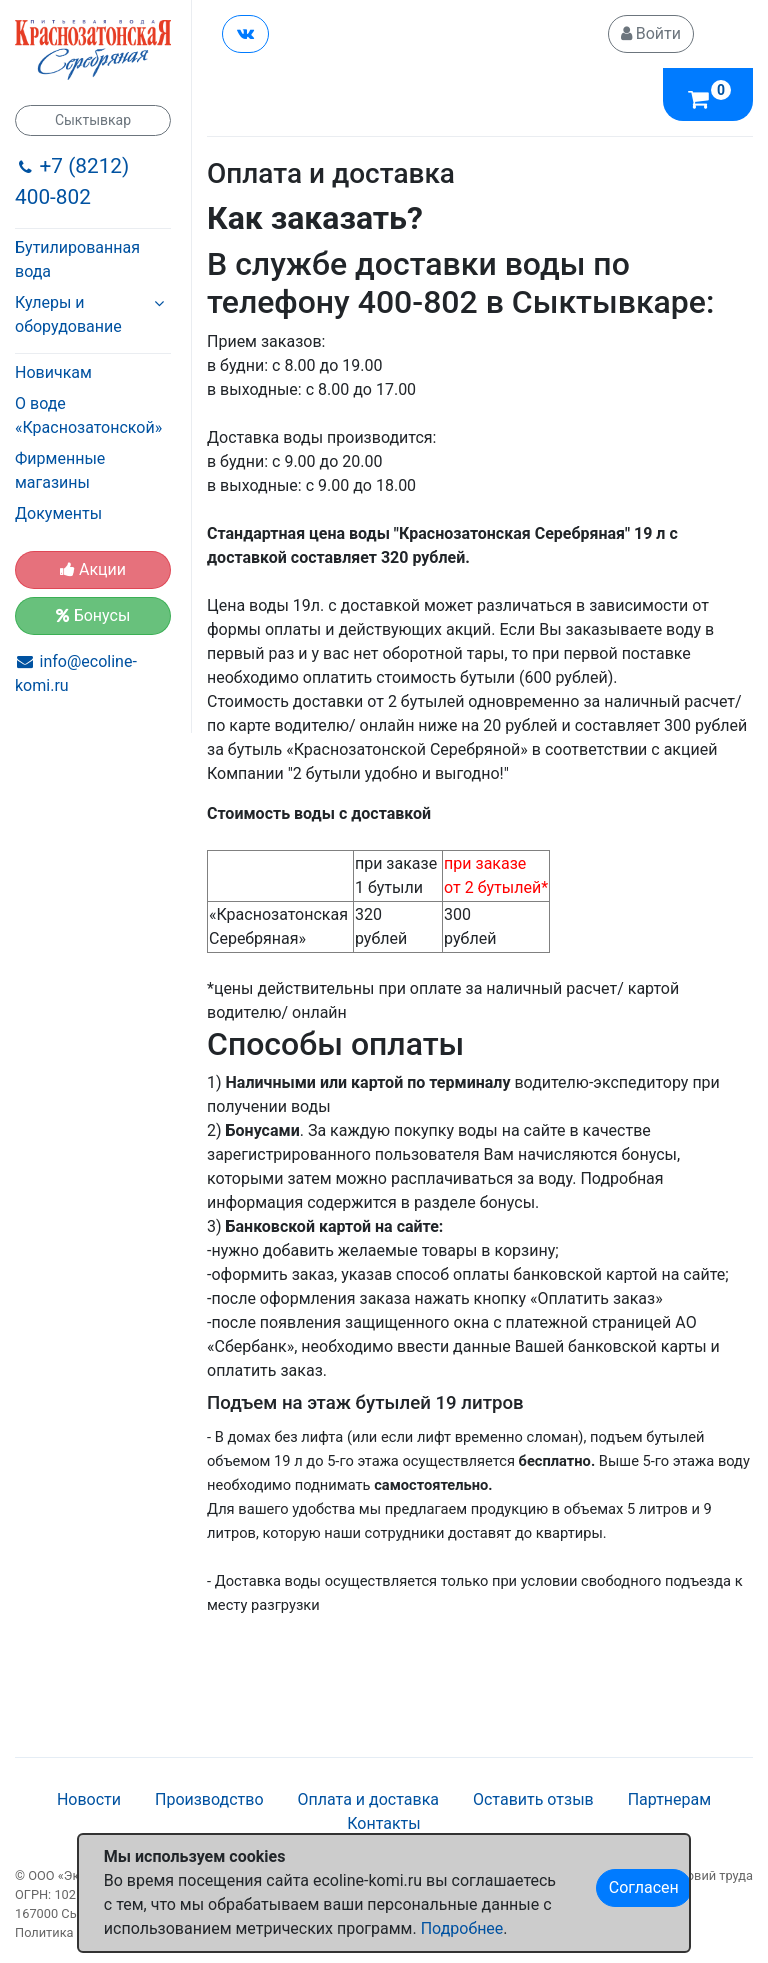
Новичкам (53, 372)
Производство (209, 1799)
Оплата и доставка (368, 1799)
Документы (58, 513)
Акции (93, 569)
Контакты (383, 1823)
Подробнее (462, 1928)
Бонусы (93, 615)
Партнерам (669, 1799)
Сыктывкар (93, 120)
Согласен (644, 1887)
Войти (651, 33)
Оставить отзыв (533, 1799)
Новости (89, 1799)
